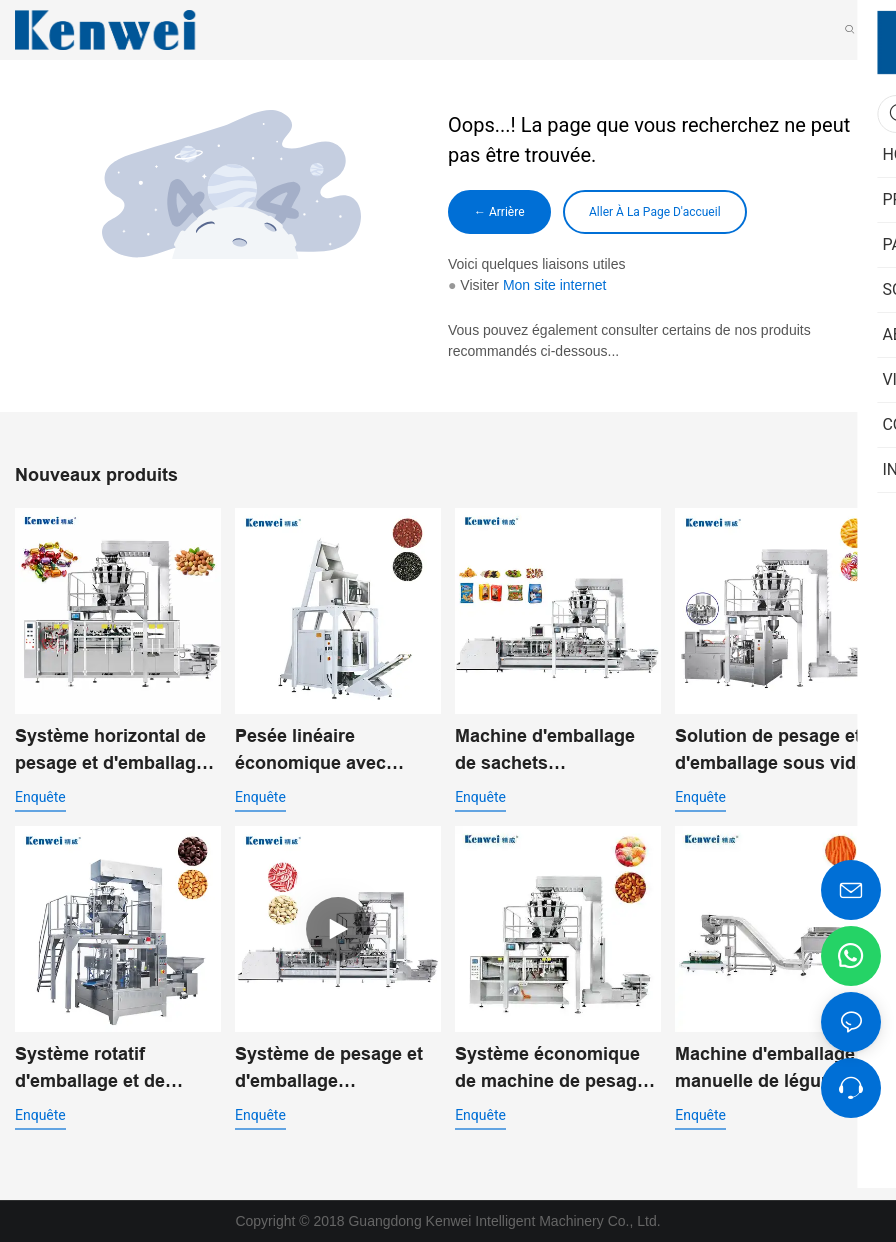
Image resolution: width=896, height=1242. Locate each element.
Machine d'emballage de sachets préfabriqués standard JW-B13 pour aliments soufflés (550, 751)
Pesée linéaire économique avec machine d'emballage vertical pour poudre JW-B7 (325, 751)
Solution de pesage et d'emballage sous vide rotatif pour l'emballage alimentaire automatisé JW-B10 (774, 751)
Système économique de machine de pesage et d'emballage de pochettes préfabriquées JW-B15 (551, 1069)
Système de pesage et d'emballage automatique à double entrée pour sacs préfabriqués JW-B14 (329, 1069)
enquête (40, 797)
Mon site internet (555, 285)
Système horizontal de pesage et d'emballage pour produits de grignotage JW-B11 (110, 751)
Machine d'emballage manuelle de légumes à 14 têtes (773, 1069)
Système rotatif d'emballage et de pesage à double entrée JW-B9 (115, 1069)
